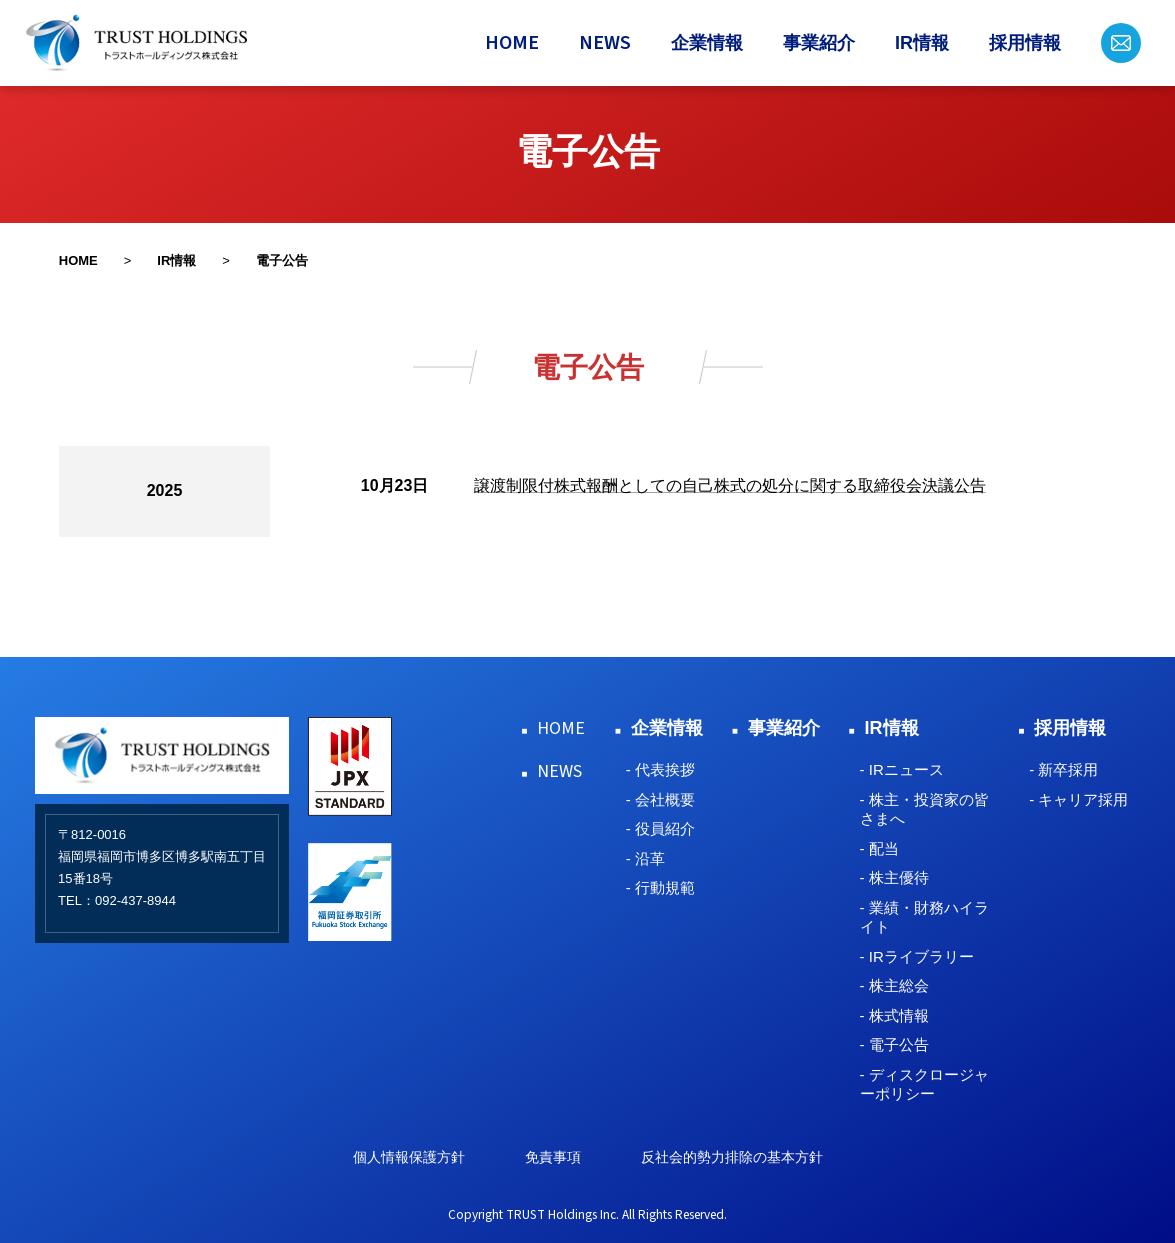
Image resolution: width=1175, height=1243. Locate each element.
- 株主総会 (894, 985)
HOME (512, 43)
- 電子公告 (894, 1044)
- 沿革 (645, 858)
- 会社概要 (660, 799)
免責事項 (553, 1157)
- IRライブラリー (917, 956)
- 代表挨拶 (660, 769)
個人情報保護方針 (409, 1157)
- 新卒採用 (1063, 769)
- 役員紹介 (660, 828)
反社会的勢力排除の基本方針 (732, 1157)
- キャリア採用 (1078, 799)
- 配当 (879, 848)
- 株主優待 (894, 877)
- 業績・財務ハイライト (924, 917)
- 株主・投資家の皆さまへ (924, 809)
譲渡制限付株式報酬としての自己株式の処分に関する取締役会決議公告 (730, 485)
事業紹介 (819, 43)
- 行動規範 (660, 887)
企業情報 (707, 43)
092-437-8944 (135, 900)
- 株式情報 (894, 1015)
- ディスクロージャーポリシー (924, 1084)
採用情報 (1025, 43)
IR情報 (922, 43)
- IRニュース (902, 769)
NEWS (605, 43)
